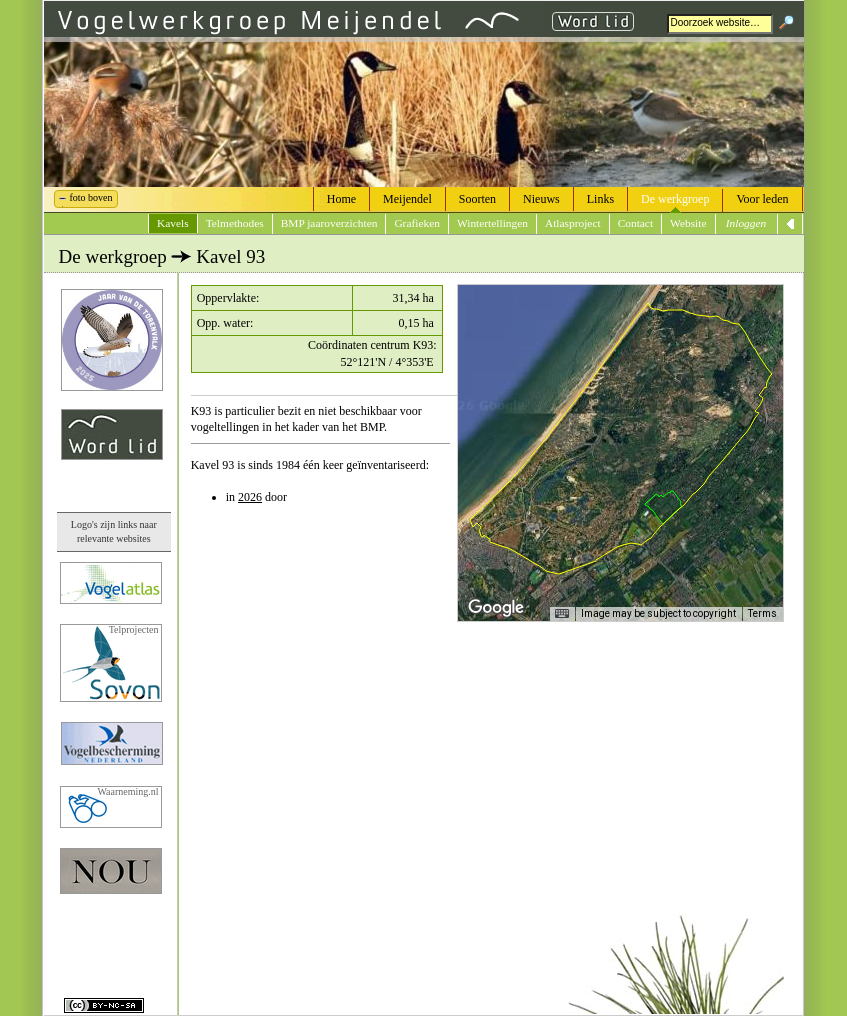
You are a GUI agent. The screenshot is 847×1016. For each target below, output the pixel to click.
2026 (250, 497)
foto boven (91, 197)
